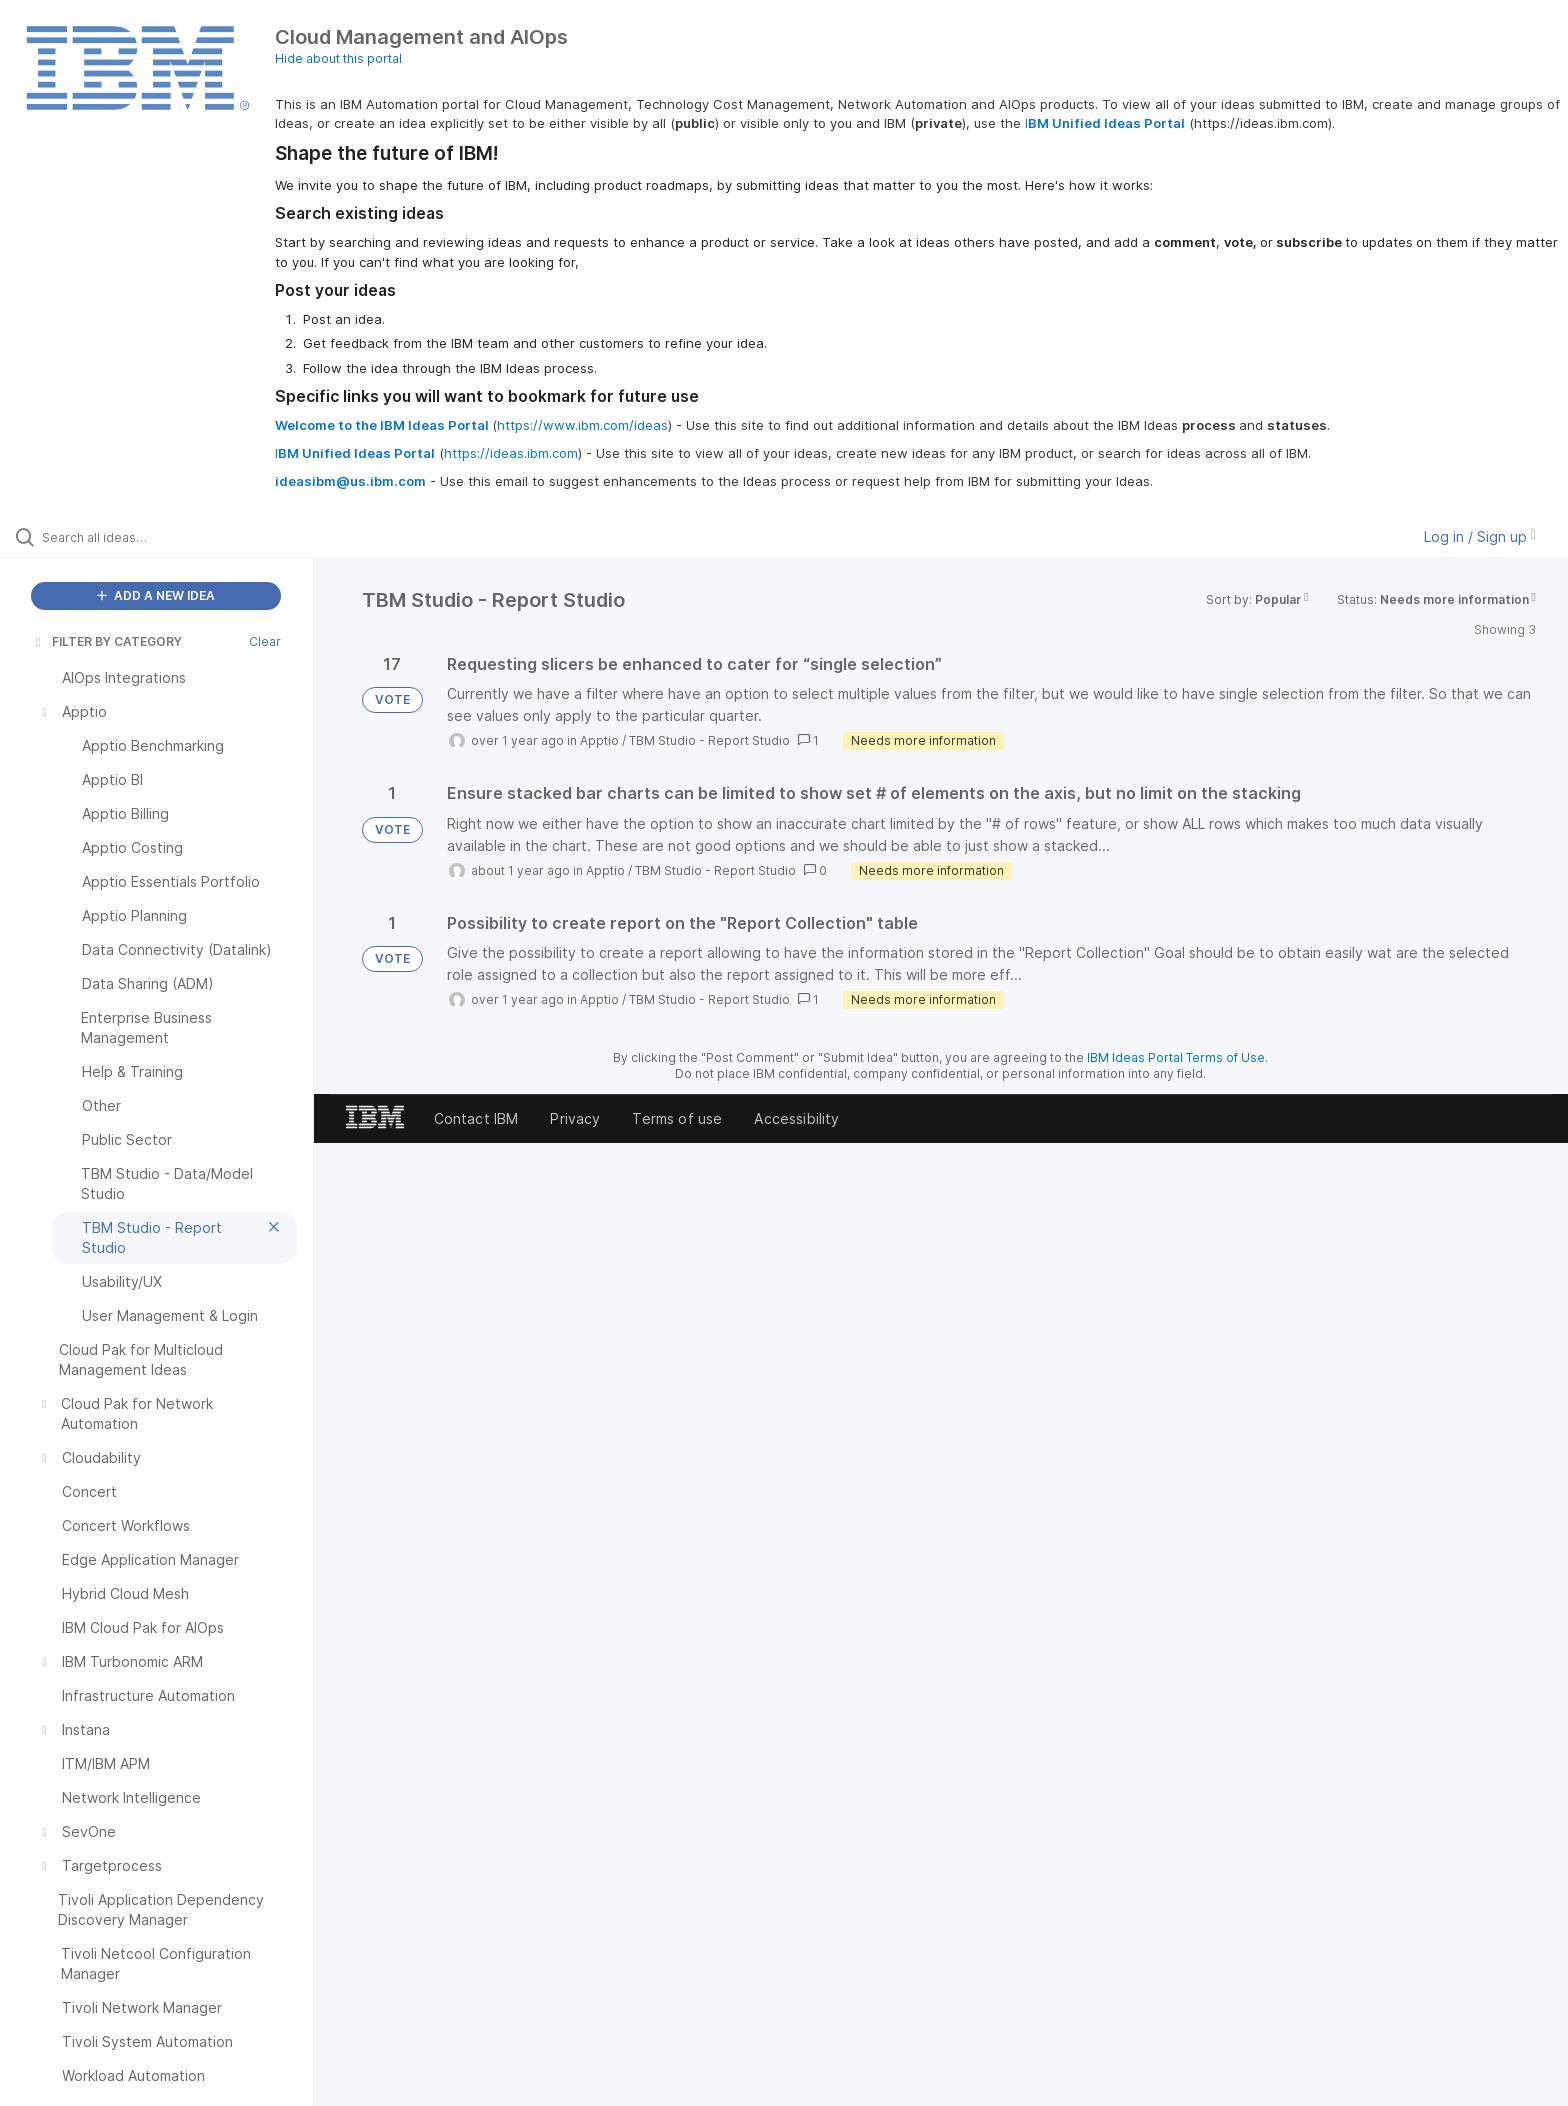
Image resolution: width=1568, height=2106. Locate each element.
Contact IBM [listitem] (476, 1118)
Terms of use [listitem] (677, 1118)
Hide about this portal (338, 58)
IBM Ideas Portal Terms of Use (1176, 1057)
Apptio (599, 740)
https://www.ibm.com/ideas (582, 425)
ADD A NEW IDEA (156, 595)
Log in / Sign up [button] (1480, 536)
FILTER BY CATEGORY (107, 641)
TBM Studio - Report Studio (709, 740)
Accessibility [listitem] (796, 1118)
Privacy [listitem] (575, 1118)
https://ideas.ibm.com (511, 453)
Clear (265, 641)
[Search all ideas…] (182, 537)
